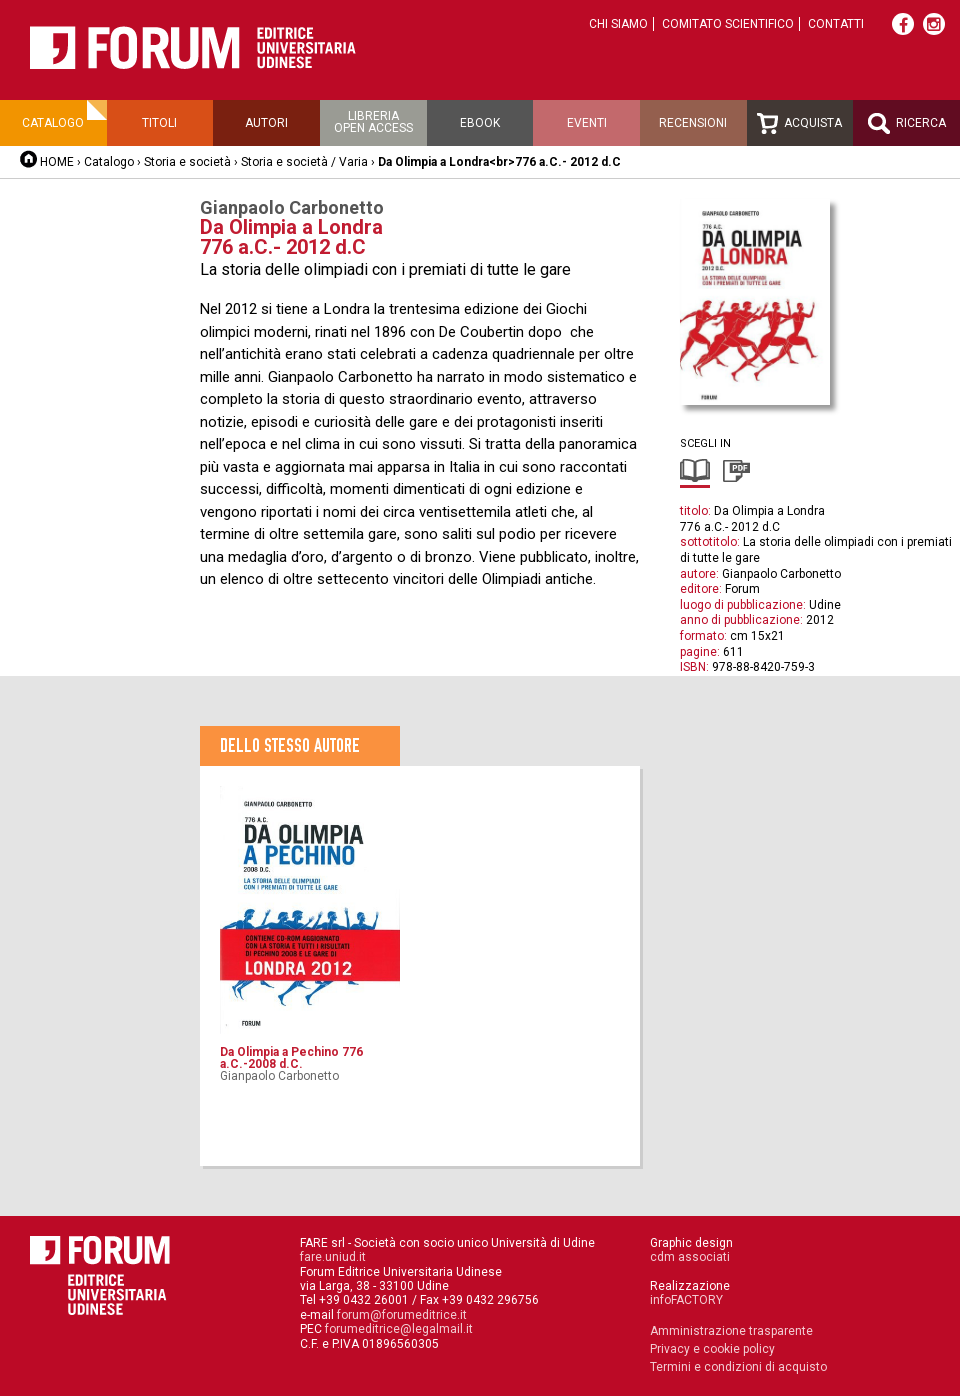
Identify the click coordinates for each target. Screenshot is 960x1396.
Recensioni (693, 123)
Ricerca (907, 123)
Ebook (480, 123)
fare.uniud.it (333, 1257)
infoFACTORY (686, 1300)
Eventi (587, 123)
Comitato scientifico (728, 24)
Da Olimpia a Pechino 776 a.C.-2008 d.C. (291, 1058)
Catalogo (53, 123)
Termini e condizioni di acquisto (738, 1367)
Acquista (799, 123)
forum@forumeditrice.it (402, 1315)
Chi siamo (618, 24)
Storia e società (187, 162)
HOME (57, 162)
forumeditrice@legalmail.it (399, 1329)
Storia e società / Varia (304, 162)
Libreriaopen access (373, 122)
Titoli (159, 123)
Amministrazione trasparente (731, 1331)
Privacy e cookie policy (712, 1349)
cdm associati (690, 1257)
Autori (266, 123)
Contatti (836, 24)
